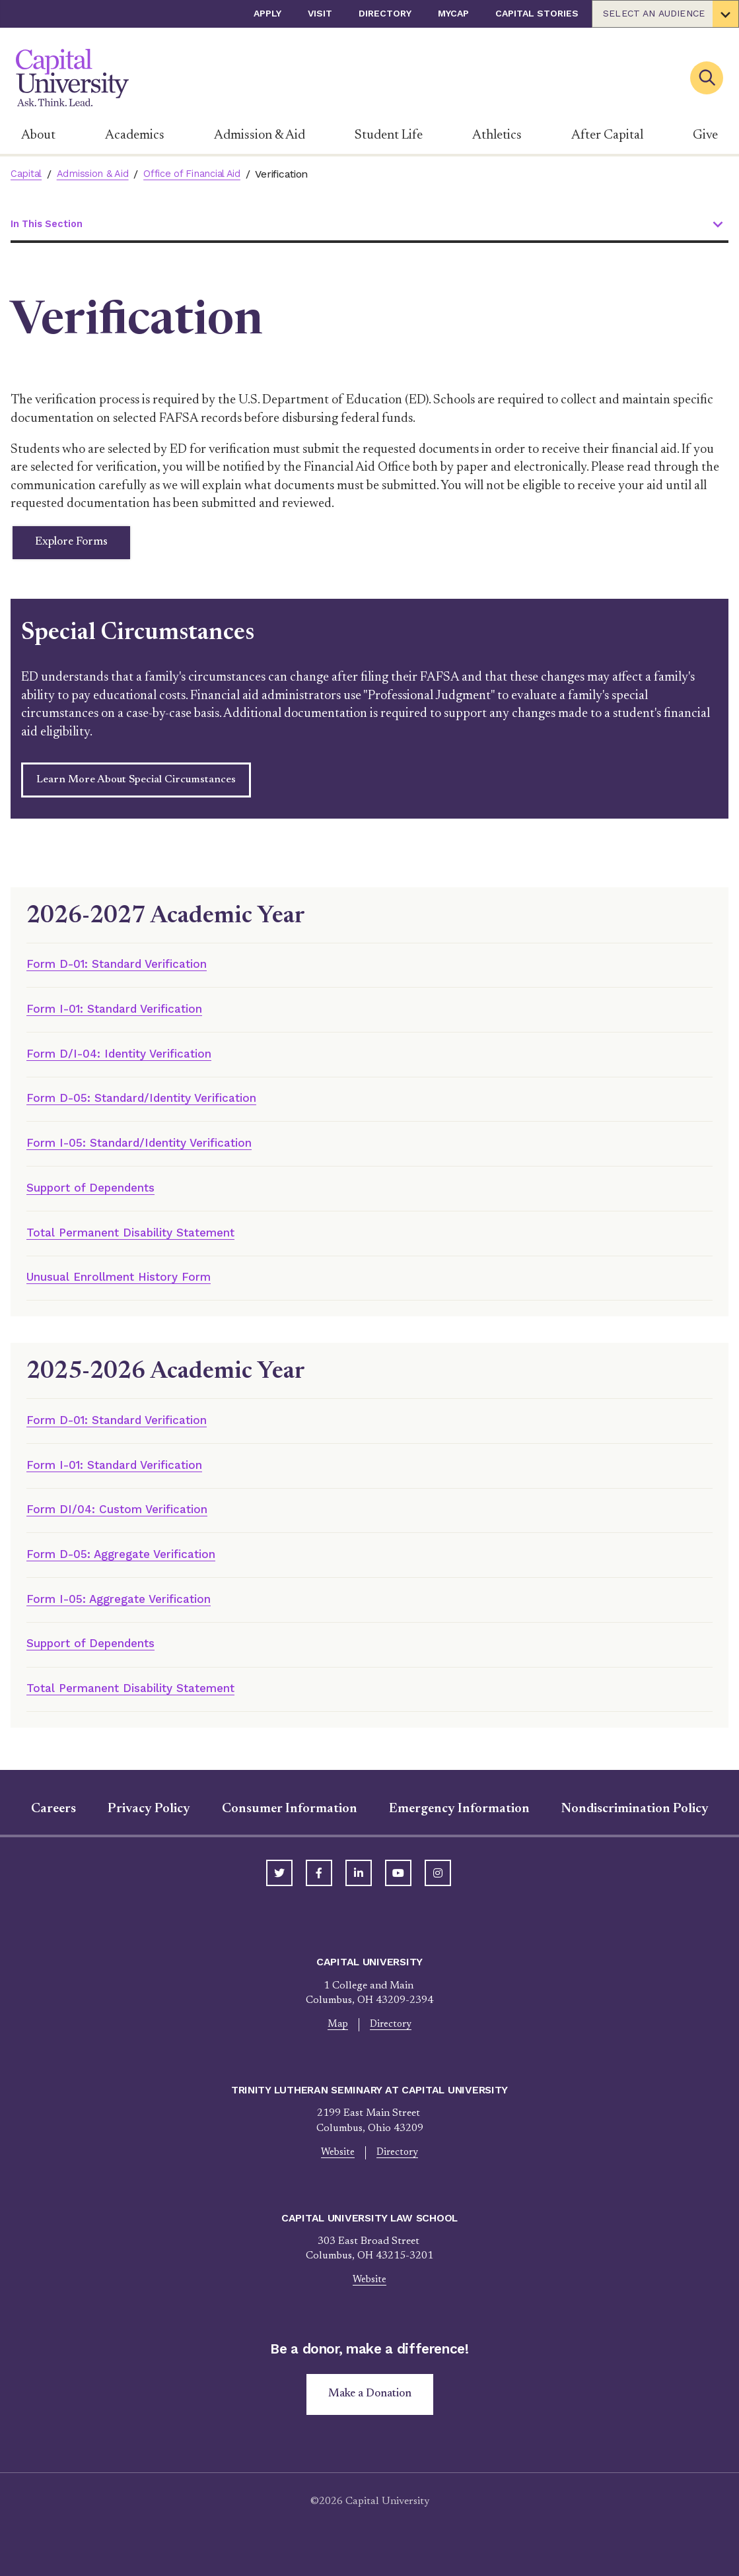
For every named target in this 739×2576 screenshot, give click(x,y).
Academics (134, 135)
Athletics (497, 135)
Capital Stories (537, 13)
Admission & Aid (259, 135)
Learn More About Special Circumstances (136, 785)
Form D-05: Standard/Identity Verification (160, 1108)
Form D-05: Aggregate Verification (135, 1575)
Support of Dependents (102, 1200)
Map (336, 2050)
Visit (320, 13)
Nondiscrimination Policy (635, 1834)
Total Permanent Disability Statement (147, 1246)
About (38, 135)
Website (337, 2180)
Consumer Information (289, 1834)
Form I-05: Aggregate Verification (132, 1621)
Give (705, 135)
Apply (267, 13)
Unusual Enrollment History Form (135, 1293)
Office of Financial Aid (203, 174)
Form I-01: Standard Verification (128, 1017)
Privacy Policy (149, 1834)
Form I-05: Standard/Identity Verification (157, 1155)
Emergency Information (459, 1834)
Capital (27, 174)
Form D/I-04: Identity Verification (133, 1062)
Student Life (389, 135)
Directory (385, 13)
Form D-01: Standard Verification (131, 970)
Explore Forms (82, 546)
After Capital (607, 135)
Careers (53, 1834)
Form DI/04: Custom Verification (129, 1529)
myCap (453, 13)
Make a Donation (370, 2424)
